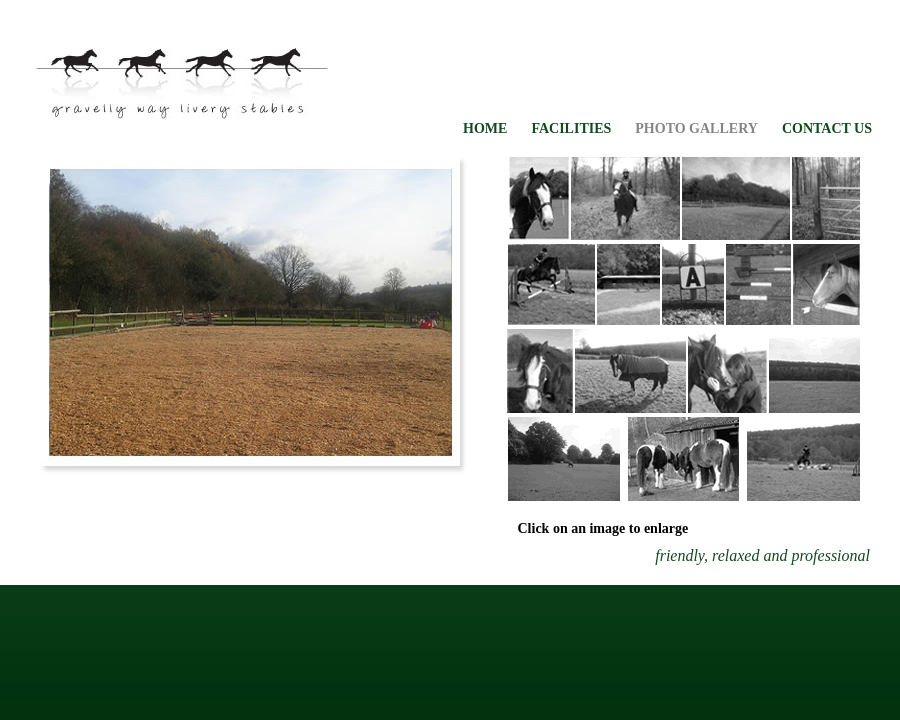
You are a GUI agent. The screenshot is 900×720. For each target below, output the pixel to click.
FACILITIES (571, 128)
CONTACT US (827, 128)
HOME (485, 128)
